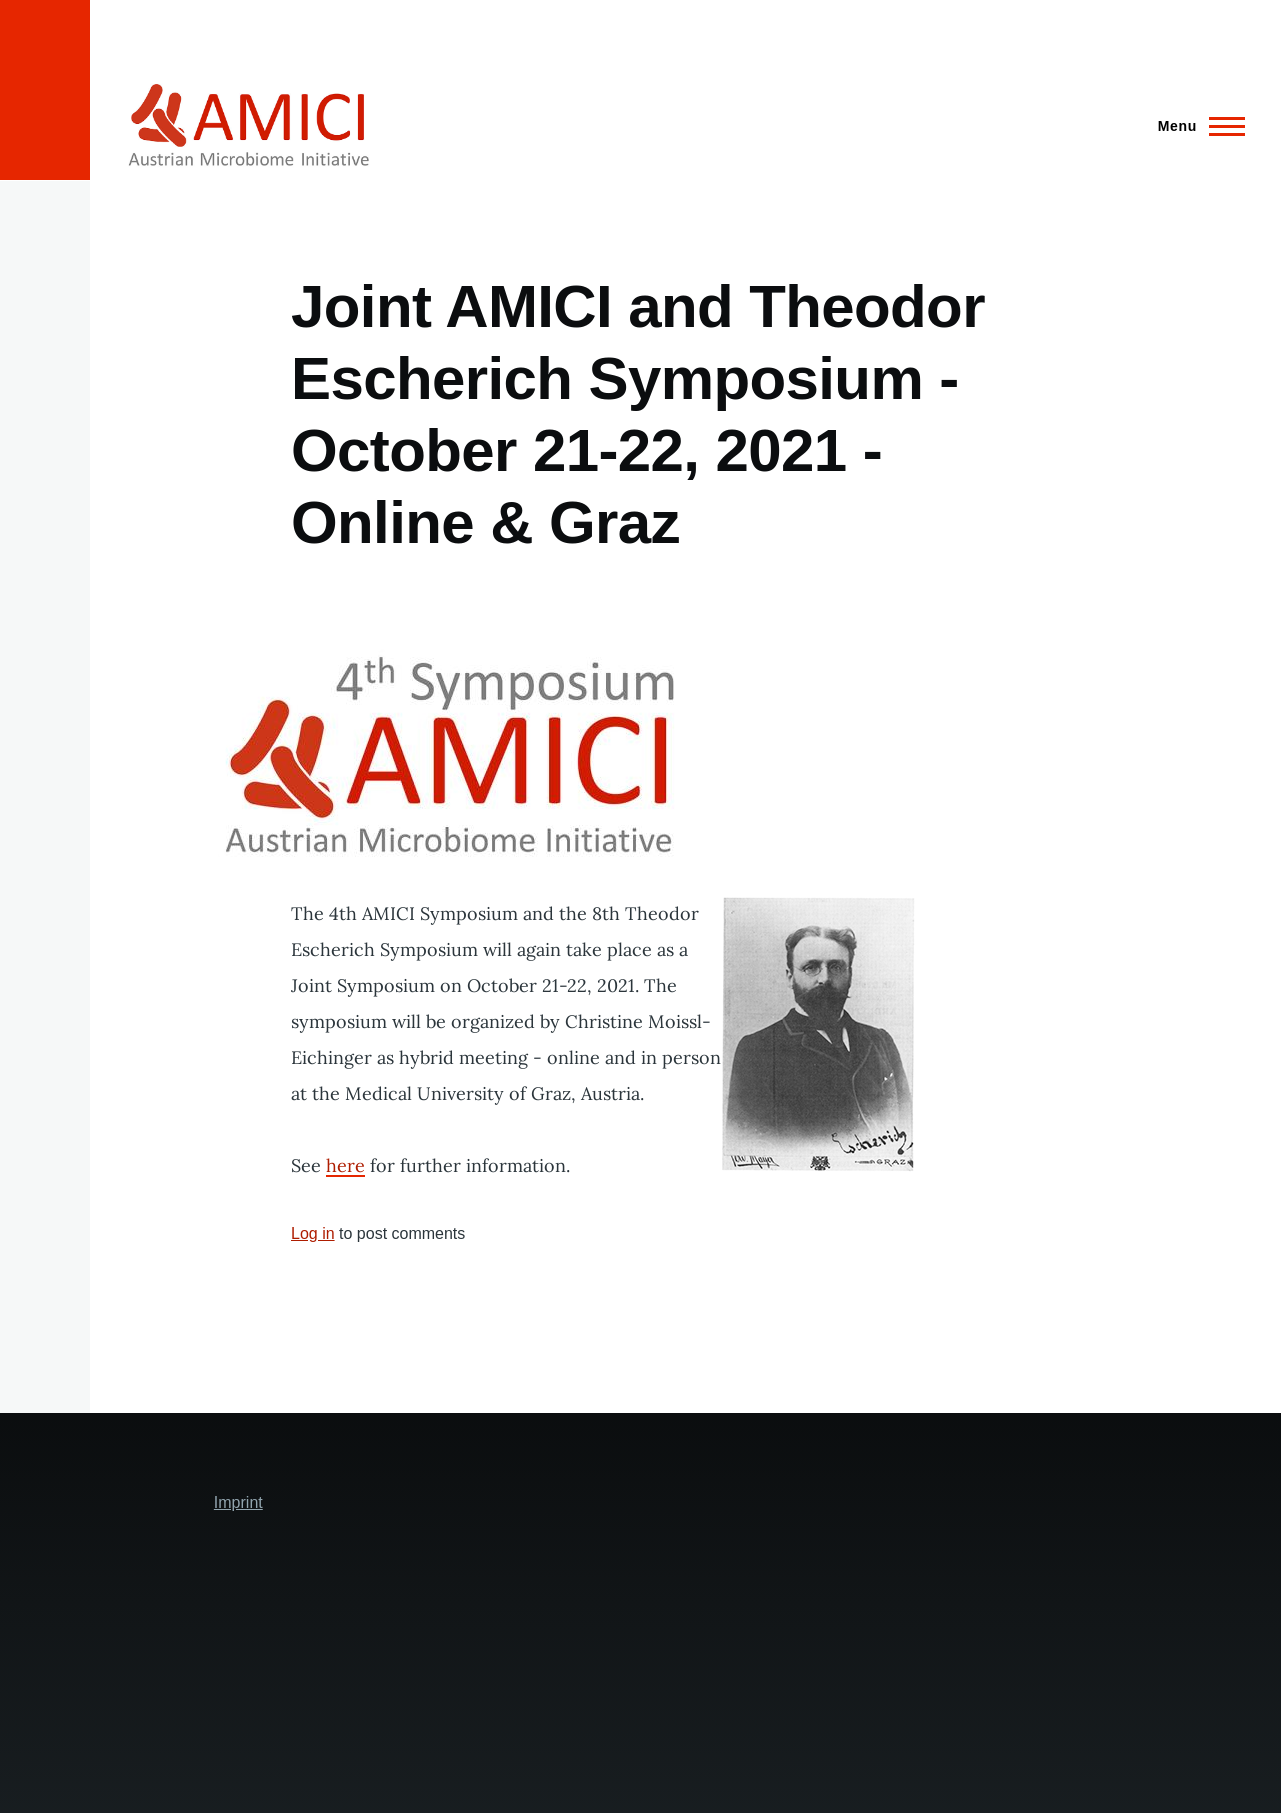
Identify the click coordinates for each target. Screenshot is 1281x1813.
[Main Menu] (1195, 126)
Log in (313, 1233)
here (345, 1165)
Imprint (238, 1502)
